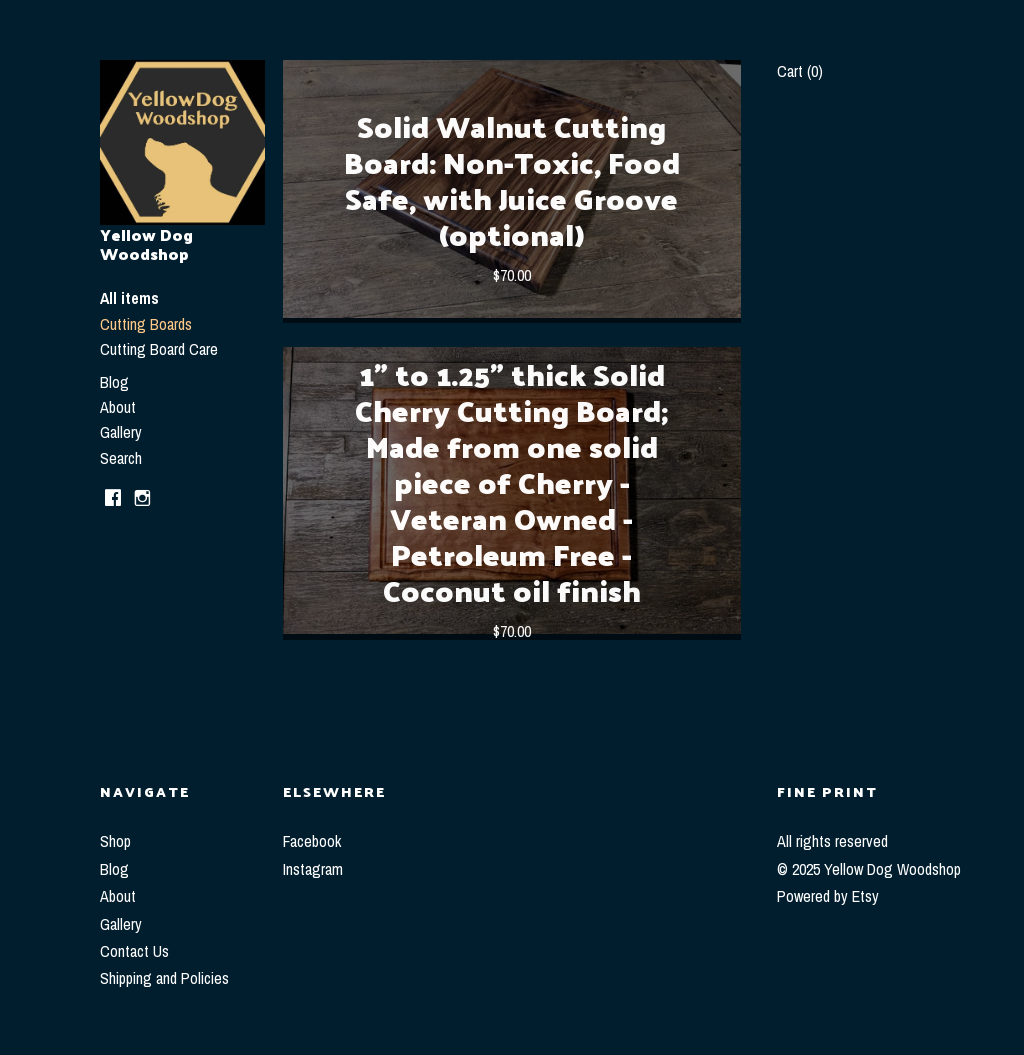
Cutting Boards (146, 324)
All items (129, 298)
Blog (114, 382)
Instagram (313, 869)
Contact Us (134, 951)
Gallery (121, 432)
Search (121, 458)
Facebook (312, 841)
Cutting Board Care (159, 349)
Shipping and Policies (164, 978)
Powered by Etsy (828, 896)
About (118, 407)
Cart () (800, 71)
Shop (115, 841)
